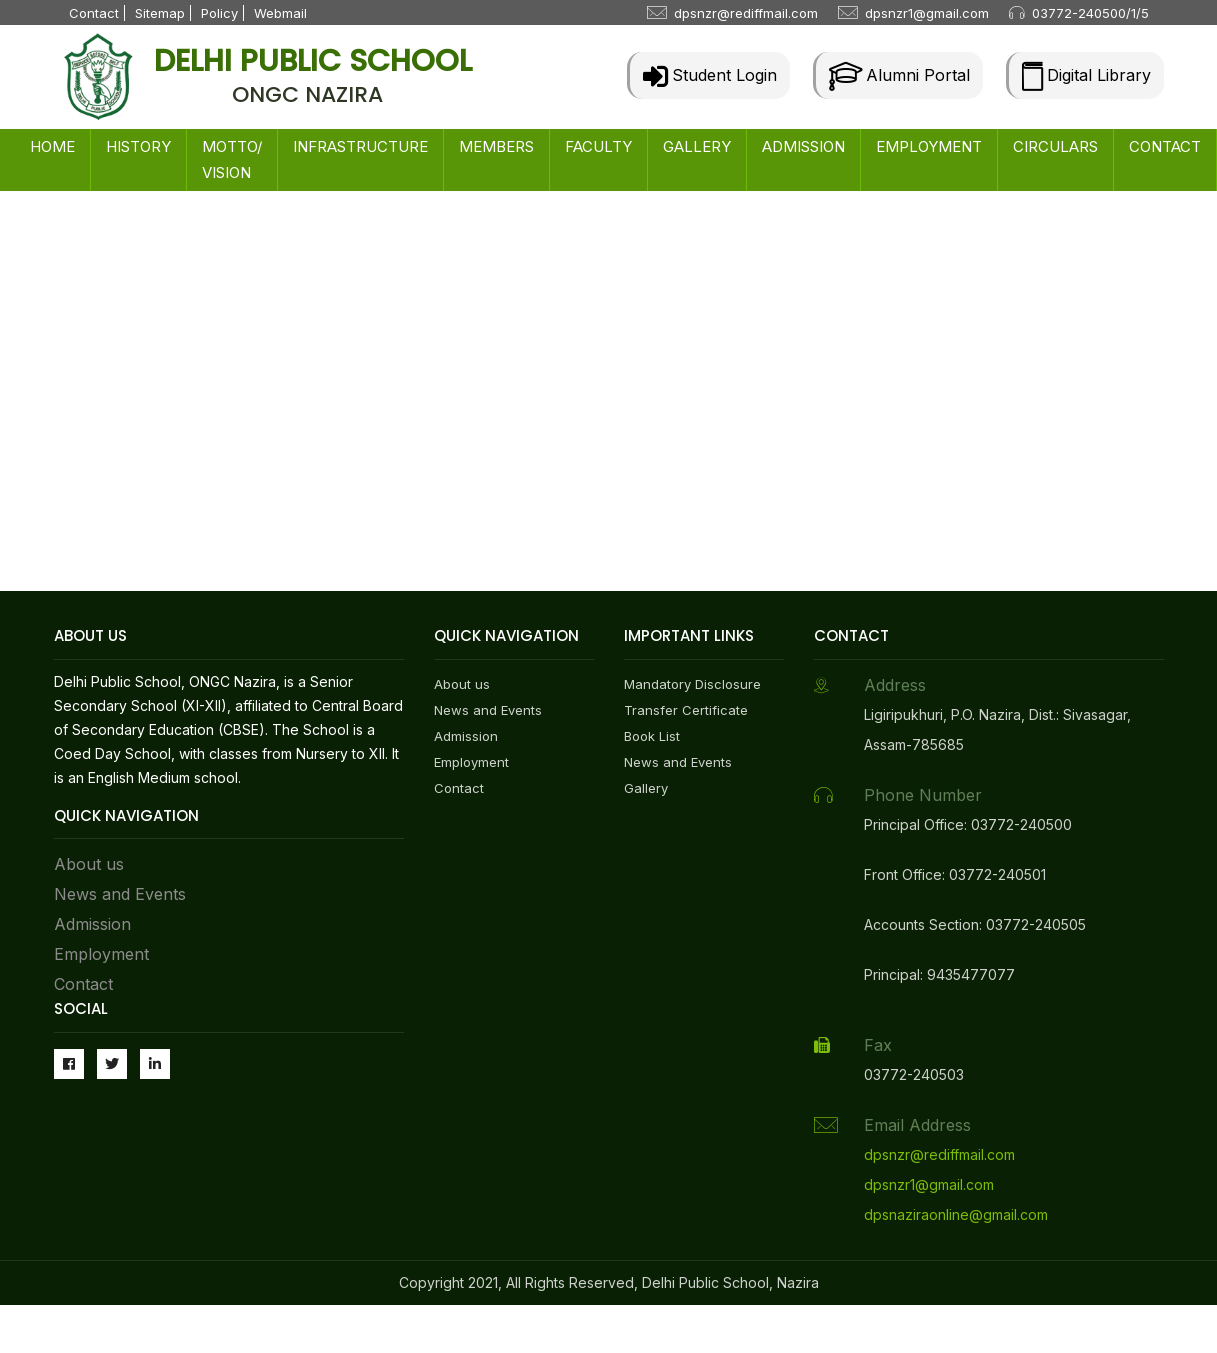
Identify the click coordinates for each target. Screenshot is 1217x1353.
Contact (94, 13)
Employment (101, 954)
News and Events (120, 894)
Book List (652, 736)
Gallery (646, 788)
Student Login (710, 75)
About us (89, 864)
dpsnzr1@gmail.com (927, 13)
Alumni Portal (899, 75)
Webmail (280, 13)
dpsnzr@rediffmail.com (746, 13)
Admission (92, 924)
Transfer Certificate (686, 710)
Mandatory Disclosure (692, 684)
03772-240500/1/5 (1090, 13)
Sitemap (160, 13)
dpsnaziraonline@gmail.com (956, 1214)
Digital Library (1086, 75)
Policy (219, 13)
